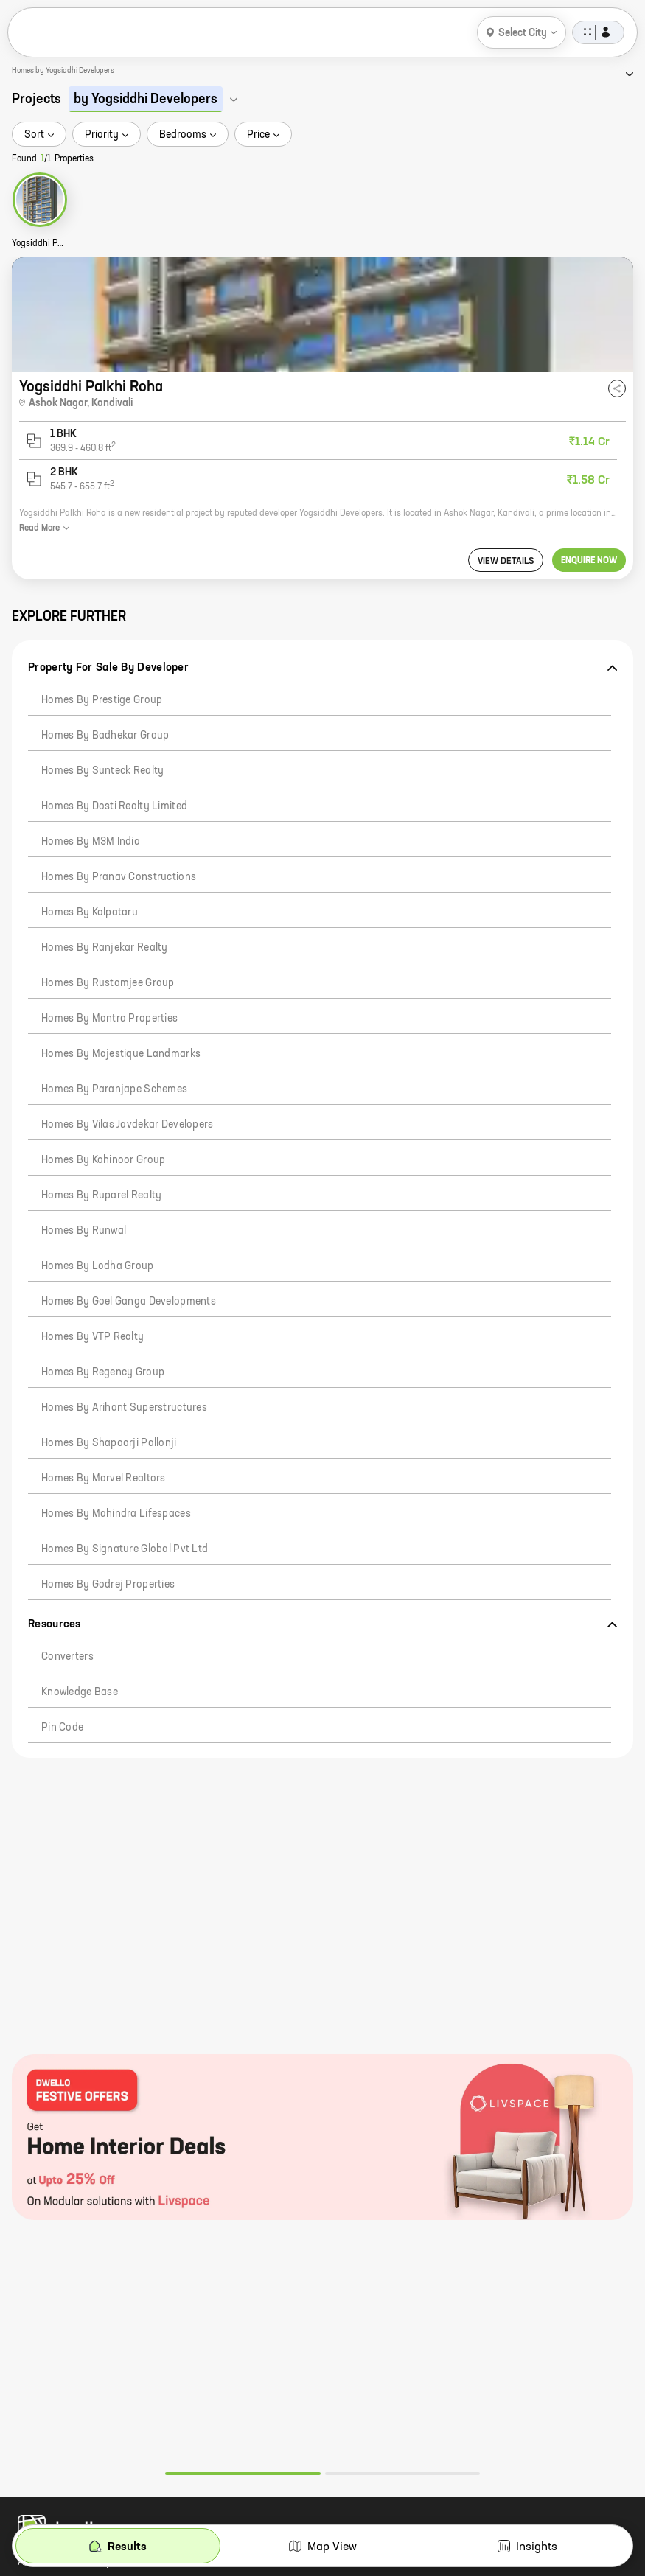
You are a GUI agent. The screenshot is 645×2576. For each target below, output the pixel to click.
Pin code (62, 1727)
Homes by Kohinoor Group (103, 1160)
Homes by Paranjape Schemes (114, 1089)
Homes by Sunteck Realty (102, 771)
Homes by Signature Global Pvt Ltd (124, 1549)
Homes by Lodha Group (97, 1266)
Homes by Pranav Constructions (118, 877)
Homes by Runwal (83, 1231)
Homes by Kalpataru (89, 912)
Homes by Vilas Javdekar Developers (127, 1125)
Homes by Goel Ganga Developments (128, 1301)
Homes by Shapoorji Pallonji (109, 1443)
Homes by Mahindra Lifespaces (116, 1514)
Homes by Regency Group (102, 1372)
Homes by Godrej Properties (108, 1585)
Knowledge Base (79, 1692)
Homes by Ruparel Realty (101, 1195)
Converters (67, 1657)
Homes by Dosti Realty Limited (114, 806)
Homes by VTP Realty (92, 1337)
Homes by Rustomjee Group (108, 983)
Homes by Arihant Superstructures (124, 1408)
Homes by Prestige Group (101, 700)
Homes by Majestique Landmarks (121, 1054)
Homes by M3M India (90, 842)
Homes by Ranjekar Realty (104, 948)
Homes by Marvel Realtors (103, 1478)
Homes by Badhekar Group (105, 735)
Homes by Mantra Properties (109, 1018)
